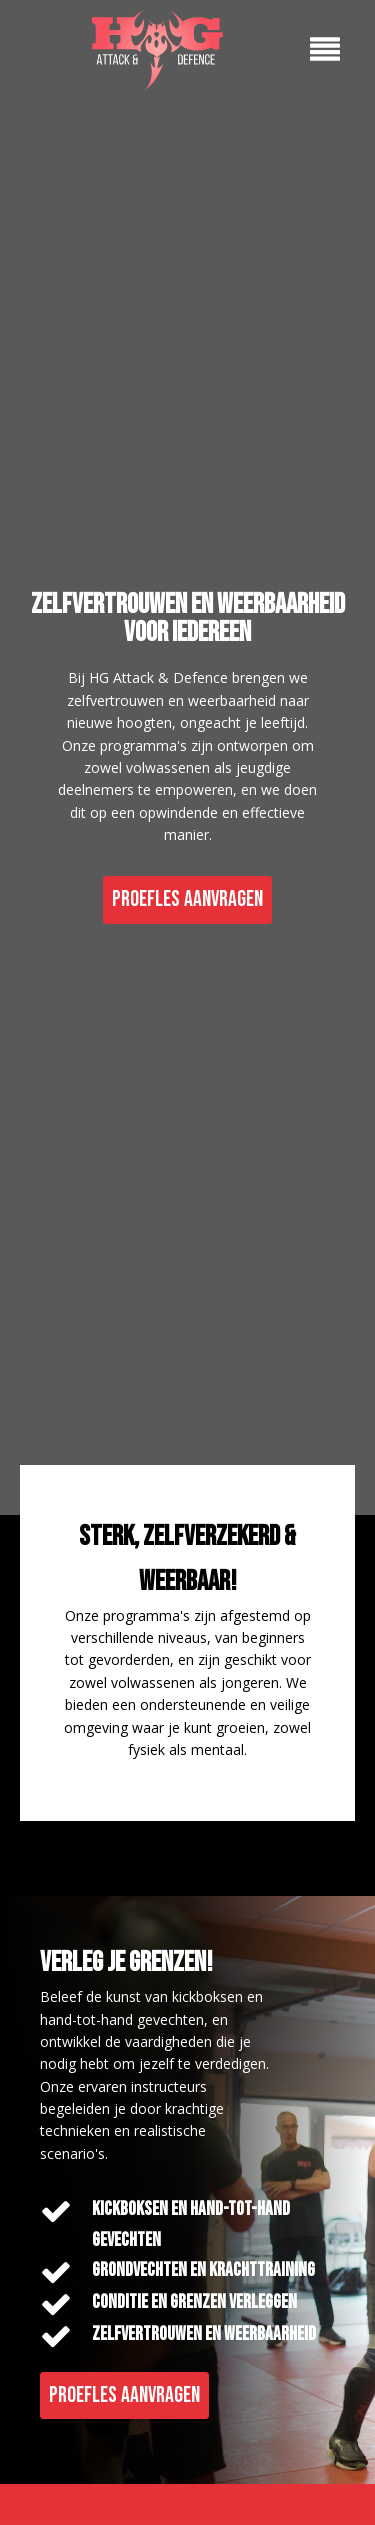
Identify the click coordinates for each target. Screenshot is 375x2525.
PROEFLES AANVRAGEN (187, 899)
